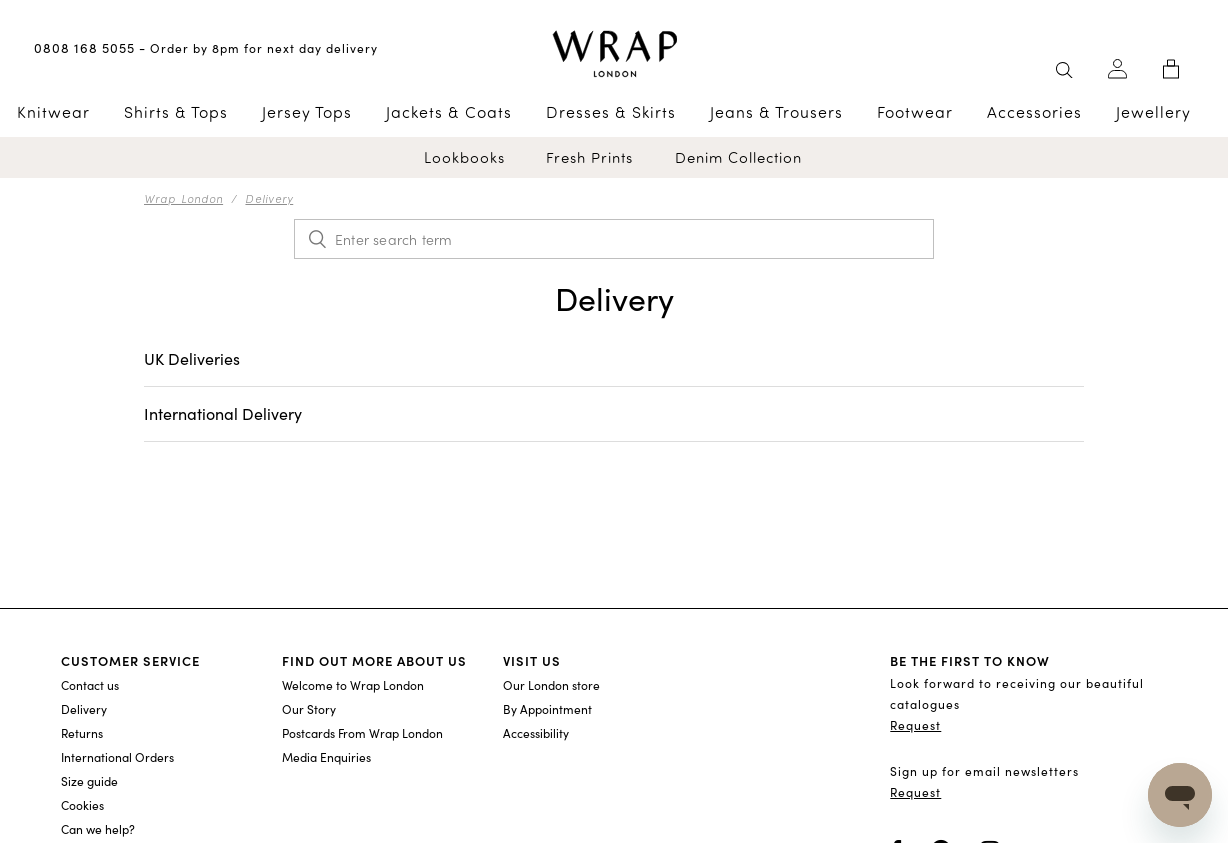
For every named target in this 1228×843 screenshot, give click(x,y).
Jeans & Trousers (776, 112)
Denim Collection (738, 157)
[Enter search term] (614, 239)
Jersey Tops (307, 112)
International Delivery (223, 413)
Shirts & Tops (176, 112)
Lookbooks (464, 157)
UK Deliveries (192, 358)
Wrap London (183, 198)
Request (915, 725)
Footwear (915, 112)
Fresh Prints (589, 157)
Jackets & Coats (449, 112)
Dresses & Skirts (611, 112)
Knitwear (53, 112)
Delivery (269, 198)
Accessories (1034, 112)
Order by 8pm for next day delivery (264, 48)
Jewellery (1153, 112)
